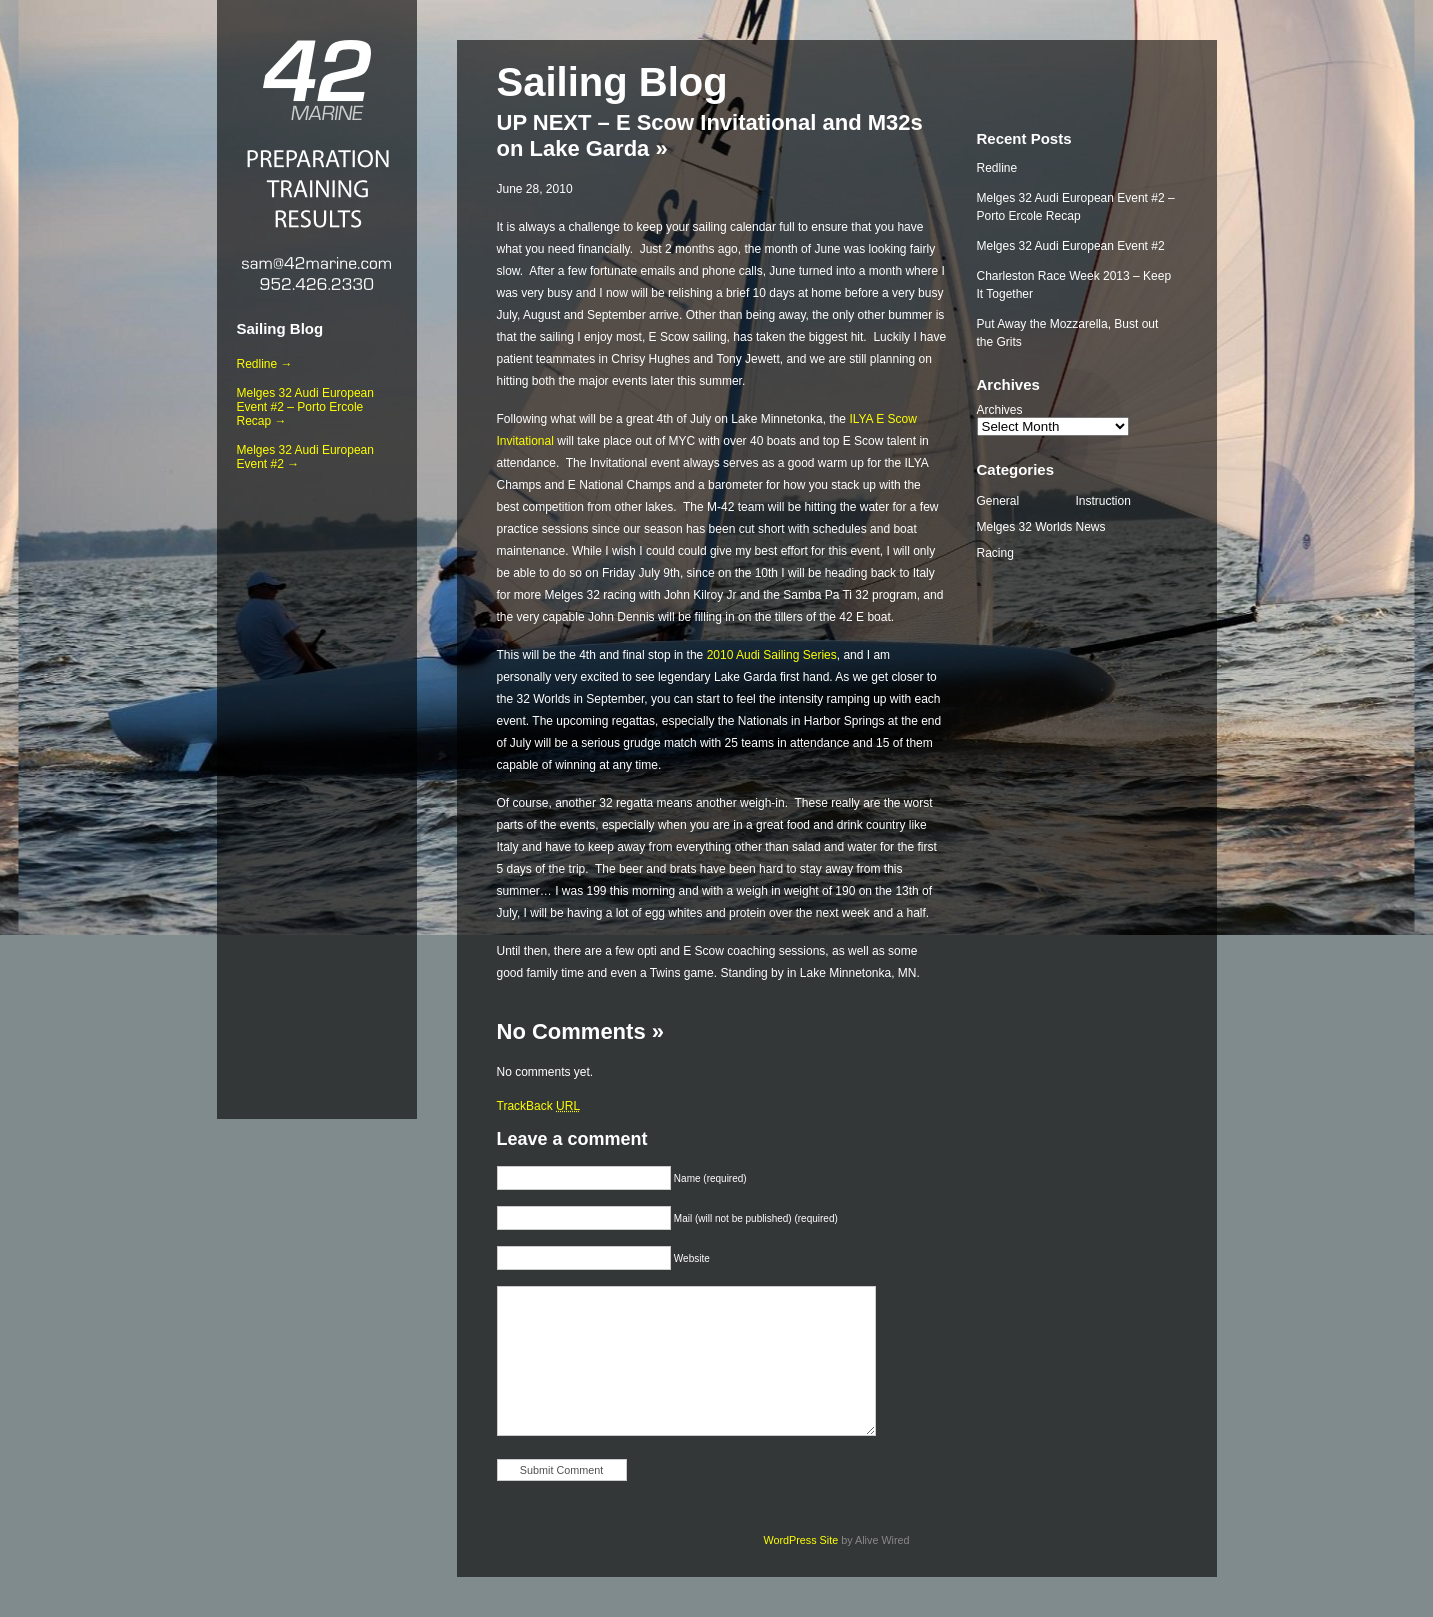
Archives (1000, 410)
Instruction (1103, 501)
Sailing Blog (280, 328)
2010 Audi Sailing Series (772, 655)
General (998, 501)
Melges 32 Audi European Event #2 (1071, 246)
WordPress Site (800, 1540)
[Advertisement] (317, 791)
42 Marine (317, 80)
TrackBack (539, 1106)
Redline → (265, 364)
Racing (995, 553)
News (1091, 527)
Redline (997, 168)
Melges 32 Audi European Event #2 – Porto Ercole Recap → (305, 407)
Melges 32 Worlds (1025, 527)
